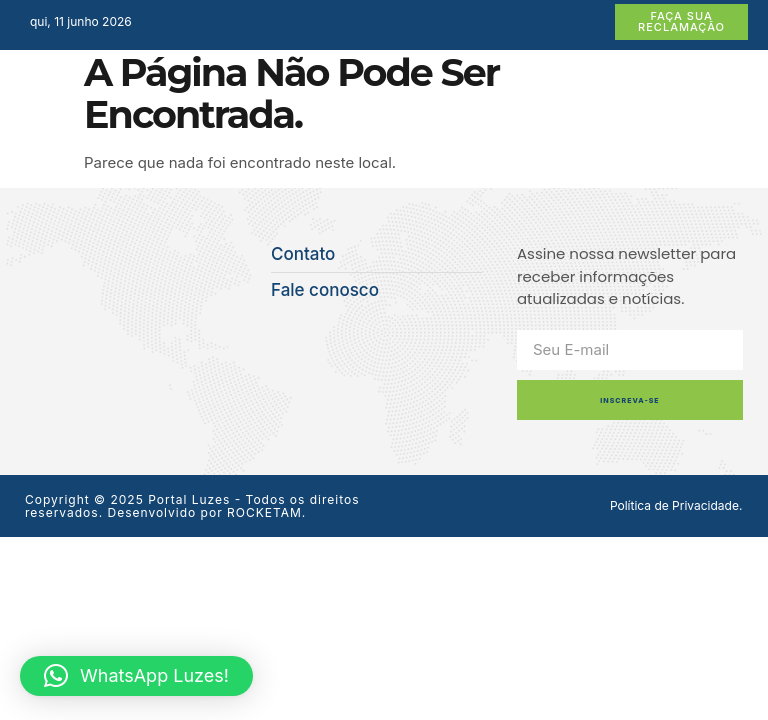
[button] (136, 676)
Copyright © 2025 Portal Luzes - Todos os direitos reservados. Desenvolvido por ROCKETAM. (192, 506)
